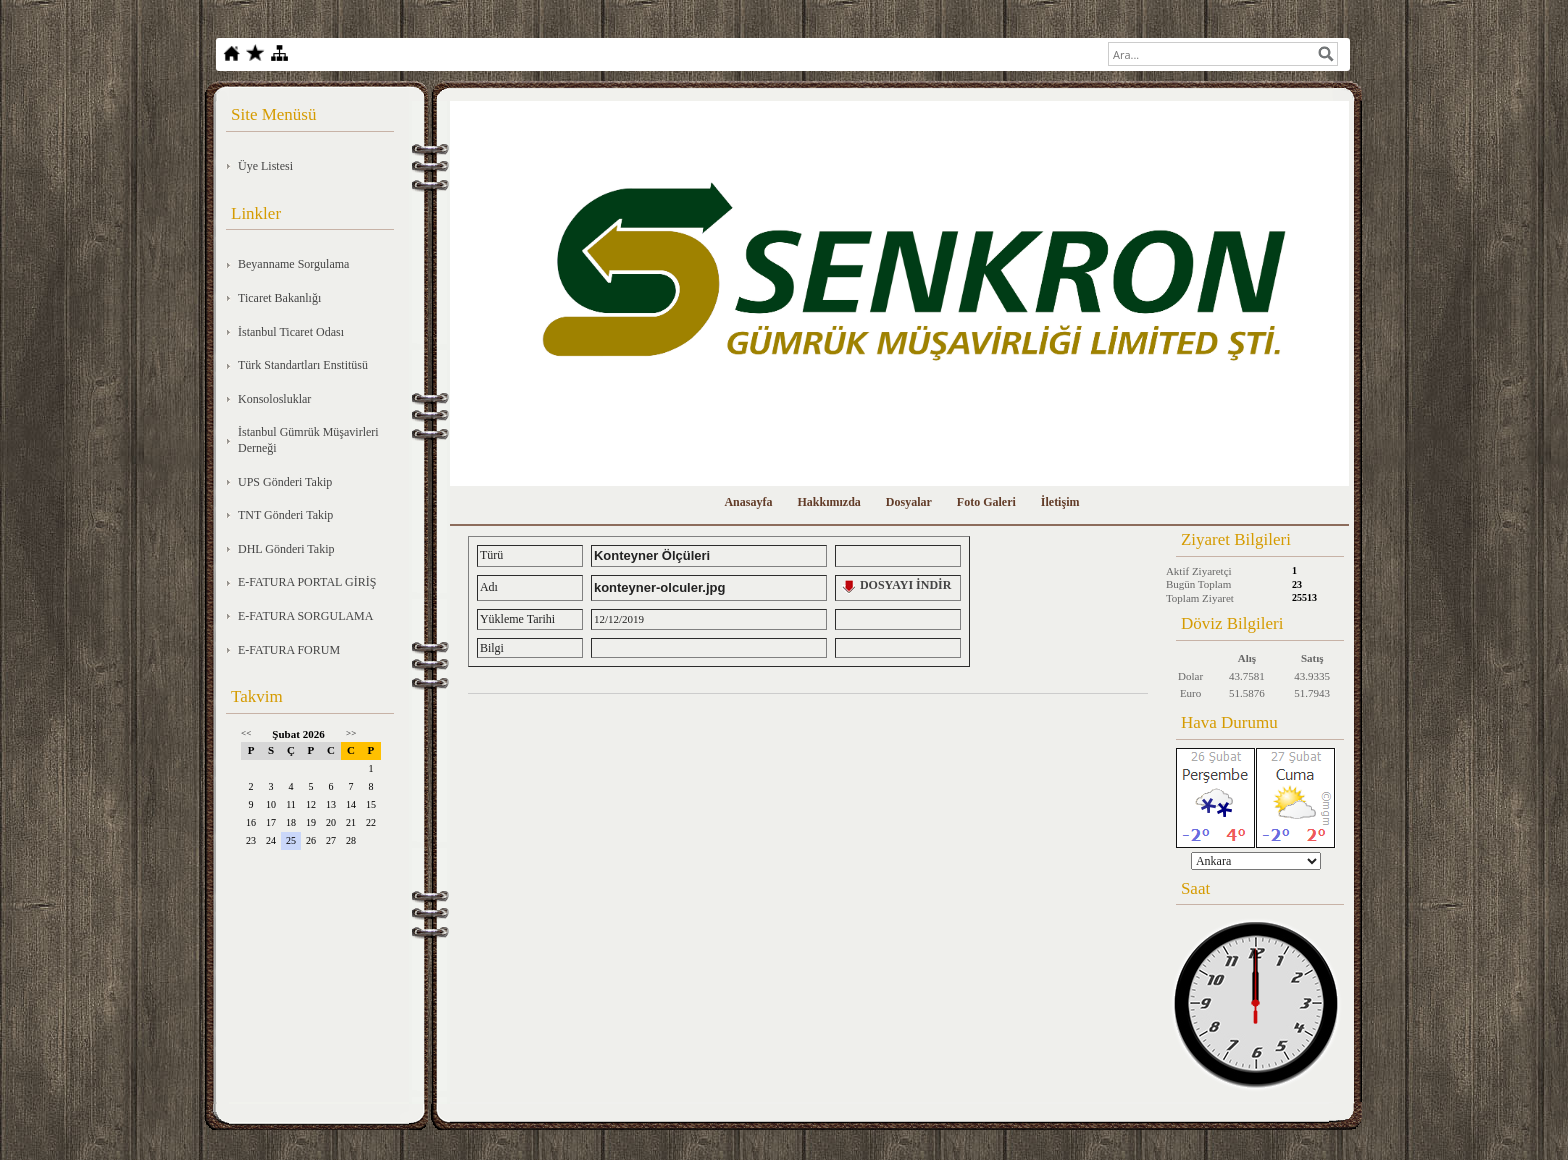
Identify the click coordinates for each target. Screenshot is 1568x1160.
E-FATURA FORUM (289, 650)
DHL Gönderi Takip (286, 549)
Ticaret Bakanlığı (279, 298)
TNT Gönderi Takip (285, 515)
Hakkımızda (828, 502)
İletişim (1060, 502)
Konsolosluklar (274, 399)
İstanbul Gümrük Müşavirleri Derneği (308, 440)
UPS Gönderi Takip (285, 482)
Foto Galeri (986, 502)
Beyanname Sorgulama (293, 264)
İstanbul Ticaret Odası (291, 332)
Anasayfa (748, 502)
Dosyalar (909, 502)
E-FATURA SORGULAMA (305, 616)
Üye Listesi (265, 166)
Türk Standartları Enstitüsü (303, 365)
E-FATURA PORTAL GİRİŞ (307, 582)
